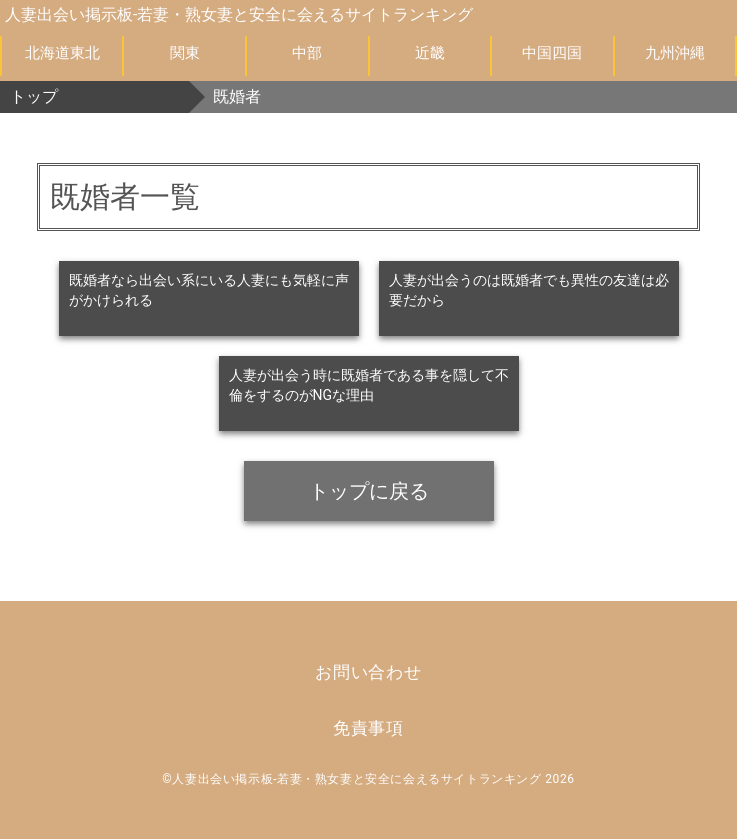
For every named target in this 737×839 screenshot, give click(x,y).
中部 (307, 53)
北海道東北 (62, 53)
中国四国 (552, 53)
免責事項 (368, 728)
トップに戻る (369, 491)
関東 (185, 53)
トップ (34, 96)
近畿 (430, 53)
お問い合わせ (368, 672)
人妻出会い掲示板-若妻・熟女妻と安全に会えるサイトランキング (239, 14)
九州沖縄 (675, 53)
